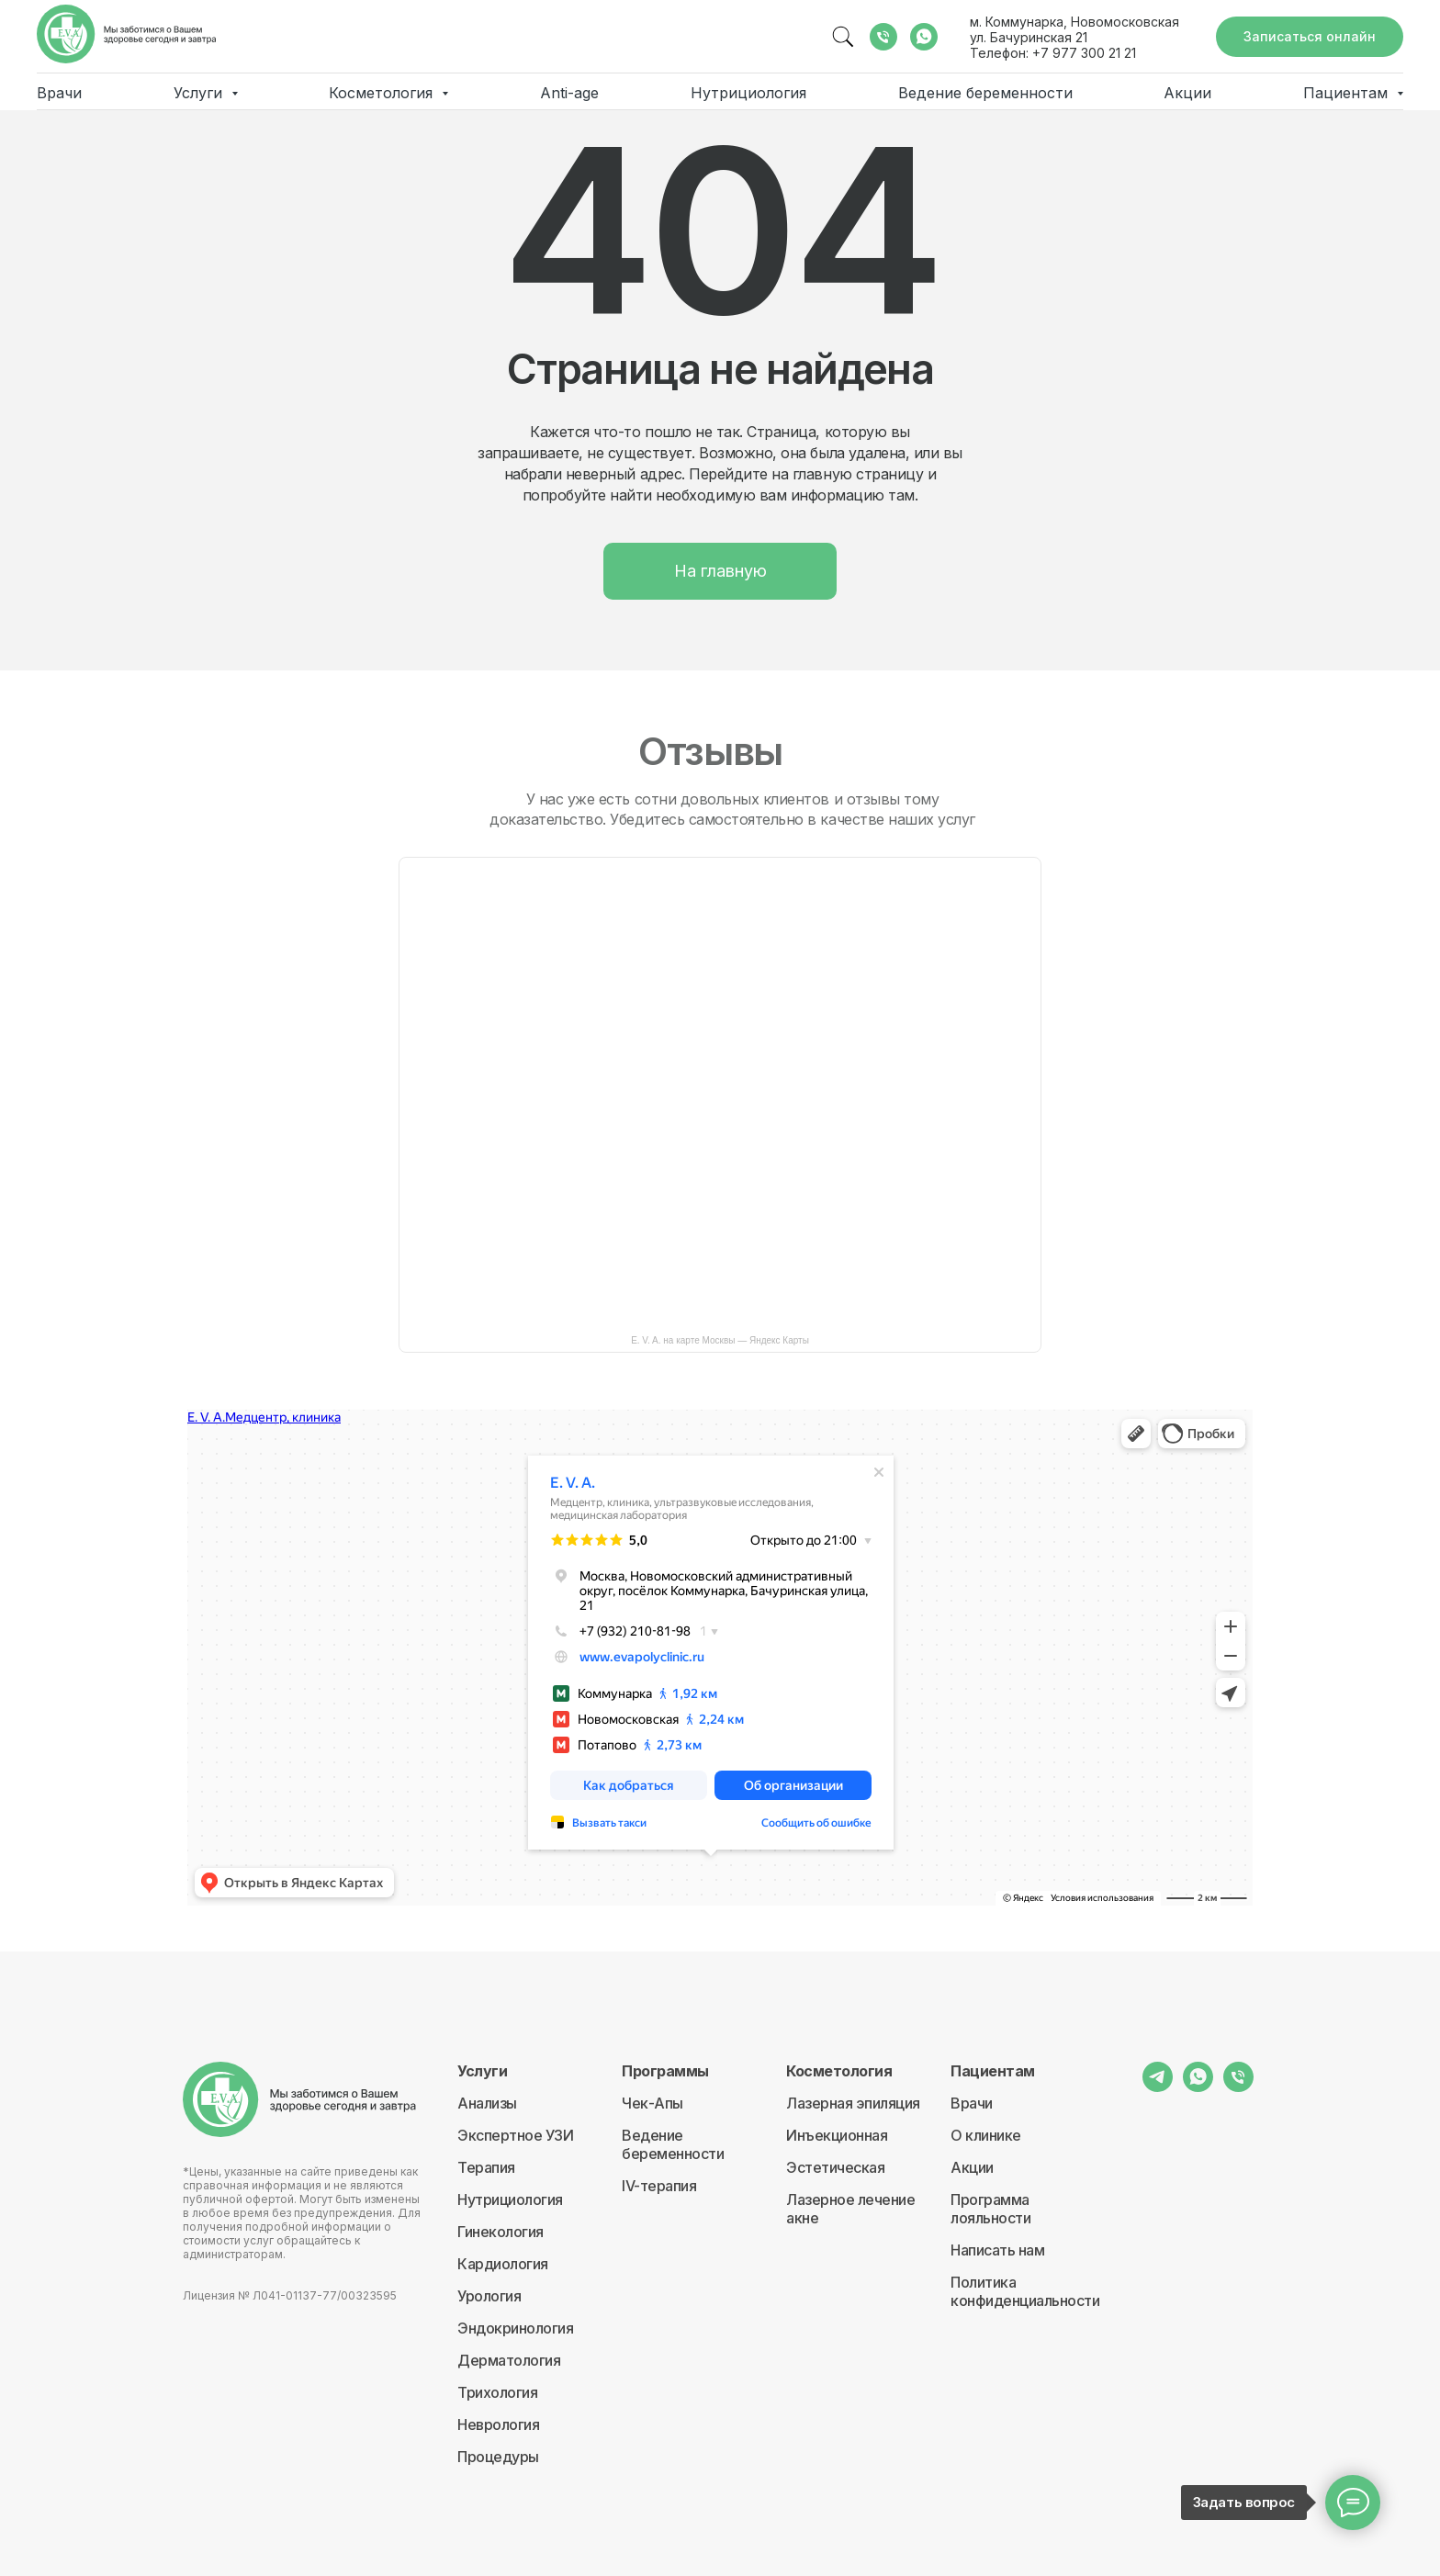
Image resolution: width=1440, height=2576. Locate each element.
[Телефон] (883, 37)
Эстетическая (835, 2167)
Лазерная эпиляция (853, 2103)
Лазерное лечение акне (850, 2208)
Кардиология (502, 2264)
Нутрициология (748, 93)
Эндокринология (515, 2328)
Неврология (498, 2424)
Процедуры (498, 2456)
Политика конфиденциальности (1025, 2291)
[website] (843, 37)
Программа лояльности (990, 2208)
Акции (1187, 93)
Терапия (486, 2167)
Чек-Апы (652, 2103)
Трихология (497, 2392)
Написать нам (997, 2250)
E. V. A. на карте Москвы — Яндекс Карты (720, 1340)
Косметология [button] (383, 93)
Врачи (59, 93)
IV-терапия (659, 2186)
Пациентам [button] (1347, 93)
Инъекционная (836, 2135)
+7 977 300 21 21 (1084, 53)
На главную (720, 570)
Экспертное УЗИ (515, 2135)
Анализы (487, 2103)
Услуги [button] (200, 93)
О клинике (986, 2135)
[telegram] (1157, 2087)
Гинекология (500, 2231)
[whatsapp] (924, 37)
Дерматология (508, 2360)
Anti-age (569, 93)
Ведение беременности (985, 93)
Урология (489, 2296)
